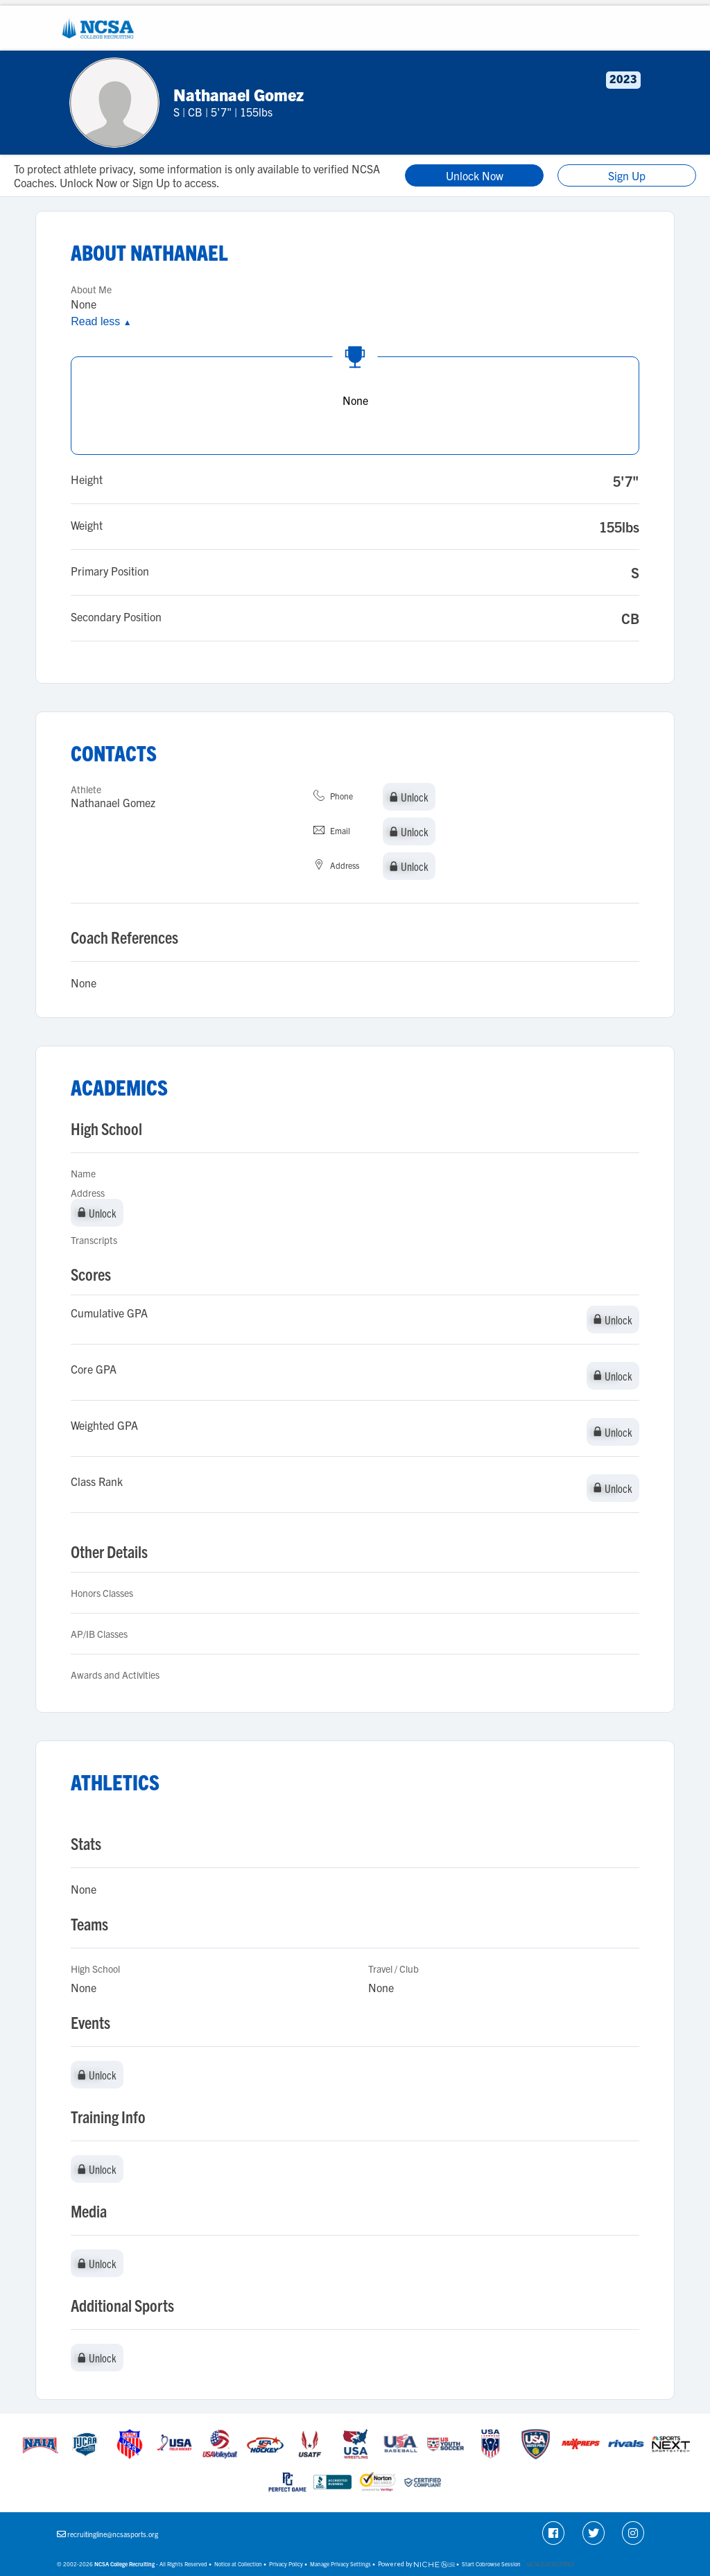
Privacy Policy (286, 2564)
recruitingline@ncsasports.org (112, 2534)
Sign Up (627, 175)
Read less (101, 321)
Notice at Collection (238, 2564)
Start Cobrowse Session (491, 2564)
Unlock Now (474, 175)
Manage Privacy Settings (340, 2564)
